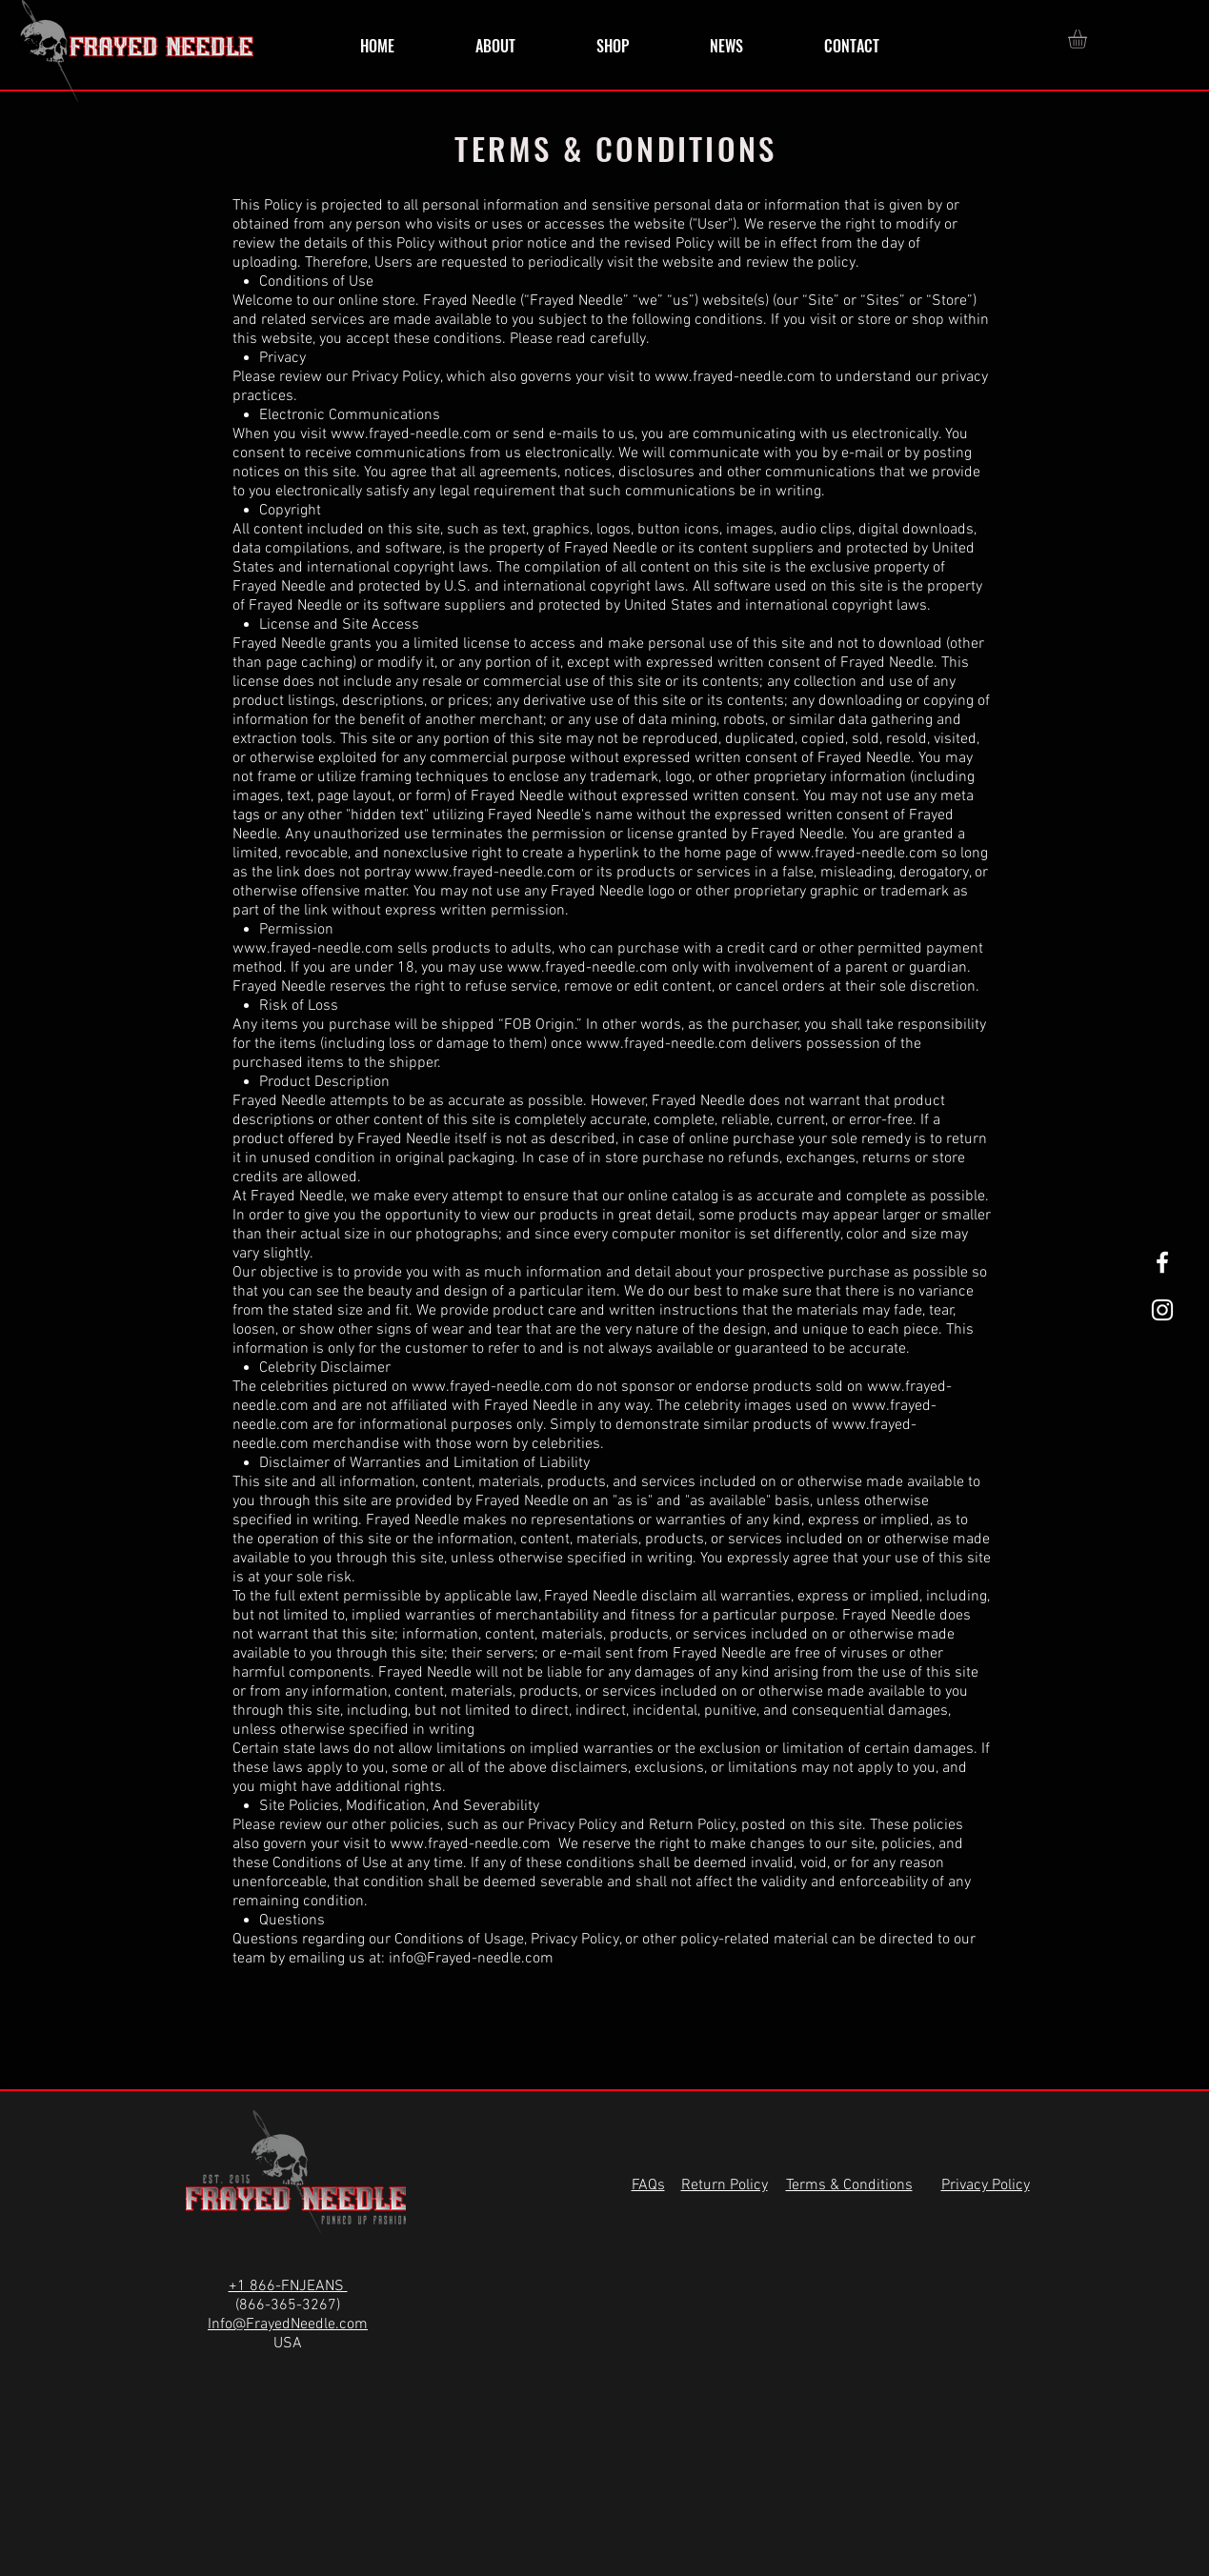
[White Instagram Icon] (1162, 1310)
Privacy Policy (572, 1825)
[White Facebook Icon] (1162, 1262)
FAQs (648, 2185)
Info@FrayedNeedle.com (288, 2324)
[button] (1088, 39)
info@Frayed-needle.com (471, 1958)
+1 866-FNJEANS (288, 2286)
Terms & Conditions (849, 2185)
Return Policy (692, 1825)
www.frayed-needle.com (735, 377)
